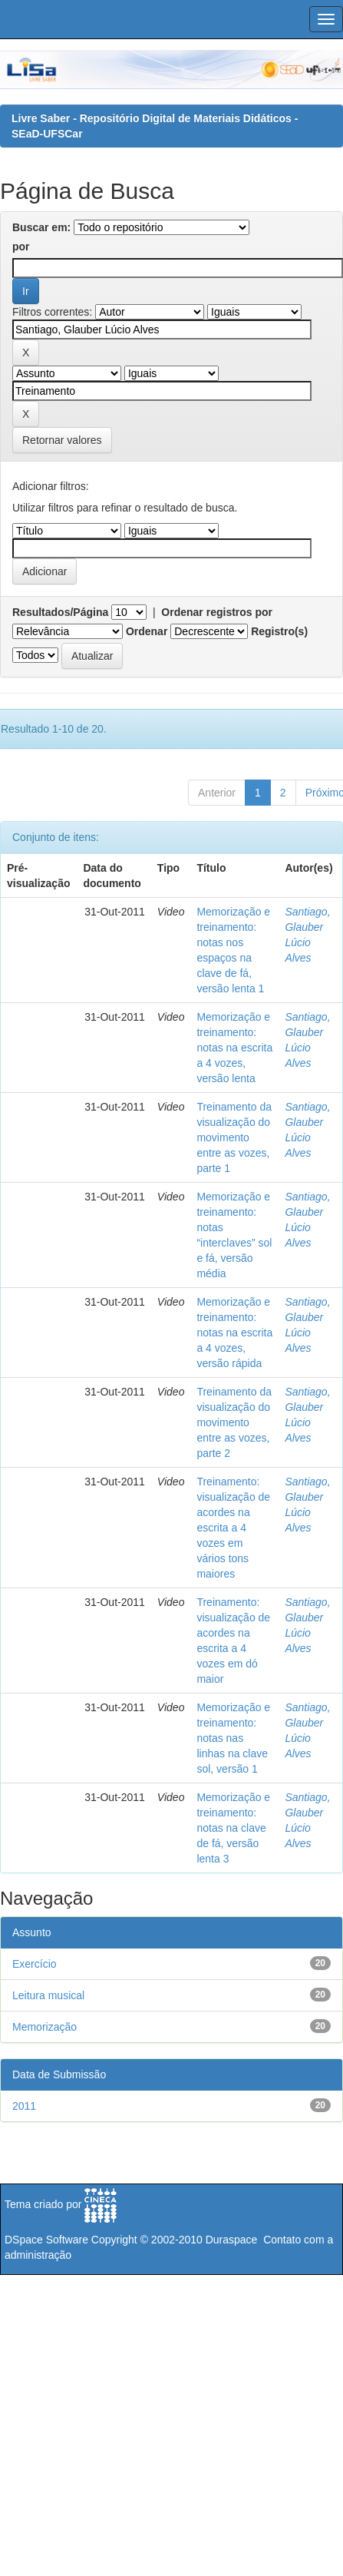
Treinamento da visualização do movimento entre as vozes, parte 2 (234, 1422)
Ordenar (146, 631)
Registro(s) (279, 631)
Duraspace (232, 2239)
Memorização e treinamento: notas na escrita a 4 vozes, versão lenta (234, 1047)
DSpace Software (46, 2239)
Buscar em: (41, 227)
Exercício (34, 1964)
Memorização (44, 2027)
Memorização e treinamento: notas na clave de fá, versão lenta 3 (233, 1828)
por (21, 246)
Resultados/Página (60, 612)
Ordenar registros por (216, 612)
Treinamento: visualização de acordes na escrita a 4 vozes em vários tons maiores (233, 1527)
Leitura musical (48, 1995)
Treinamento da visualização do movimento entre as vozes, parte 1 (234, 1137)
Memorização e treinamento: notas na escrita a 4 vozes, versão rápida (234, 1332)
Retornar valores (62, 440)
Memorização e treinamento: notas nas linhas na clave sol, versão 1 (233, 1738)
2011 (24, 2106)
